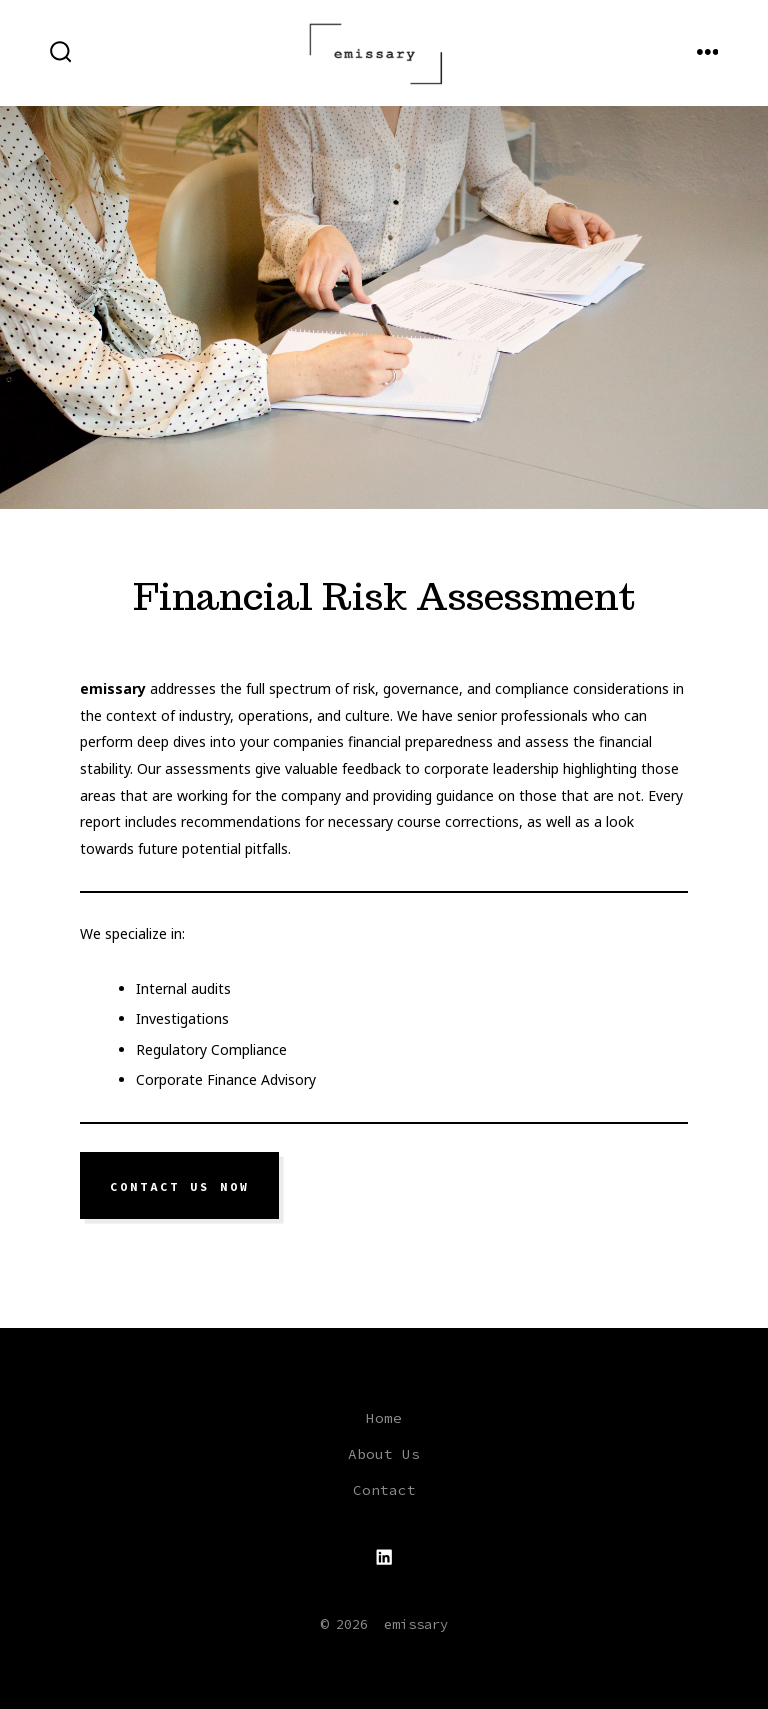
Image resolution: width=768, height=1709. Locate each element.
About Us (384, 1454)
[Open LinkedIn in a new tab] (384, 1557)
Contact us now (180, 1186)
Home (384, 1418)
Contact (384, 1490)
